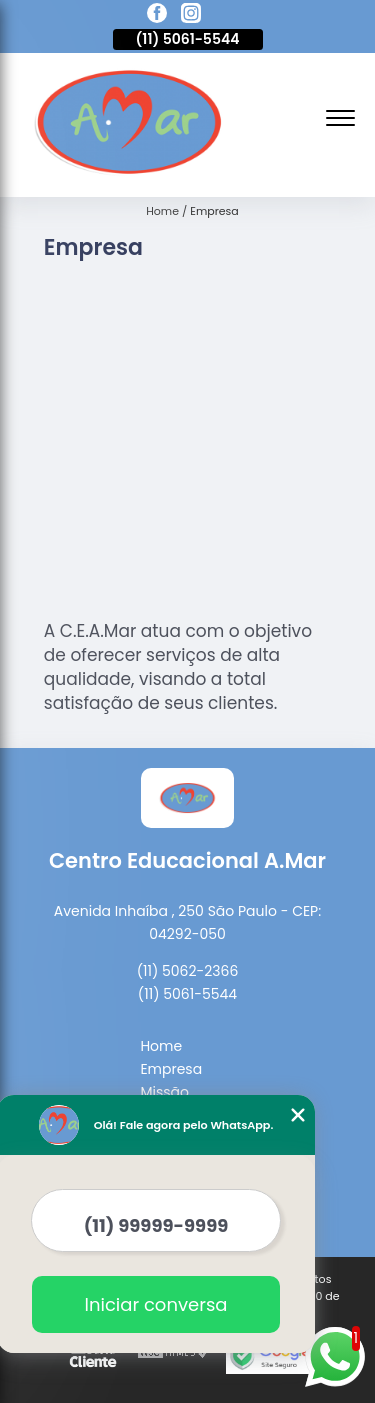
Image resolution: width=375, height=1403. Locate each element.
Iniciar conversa (156, 1304)
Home (161, 1046)
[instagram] (191, 16)
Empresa (171, 1069)
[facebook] (157, 16)
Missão (164, 1092)
